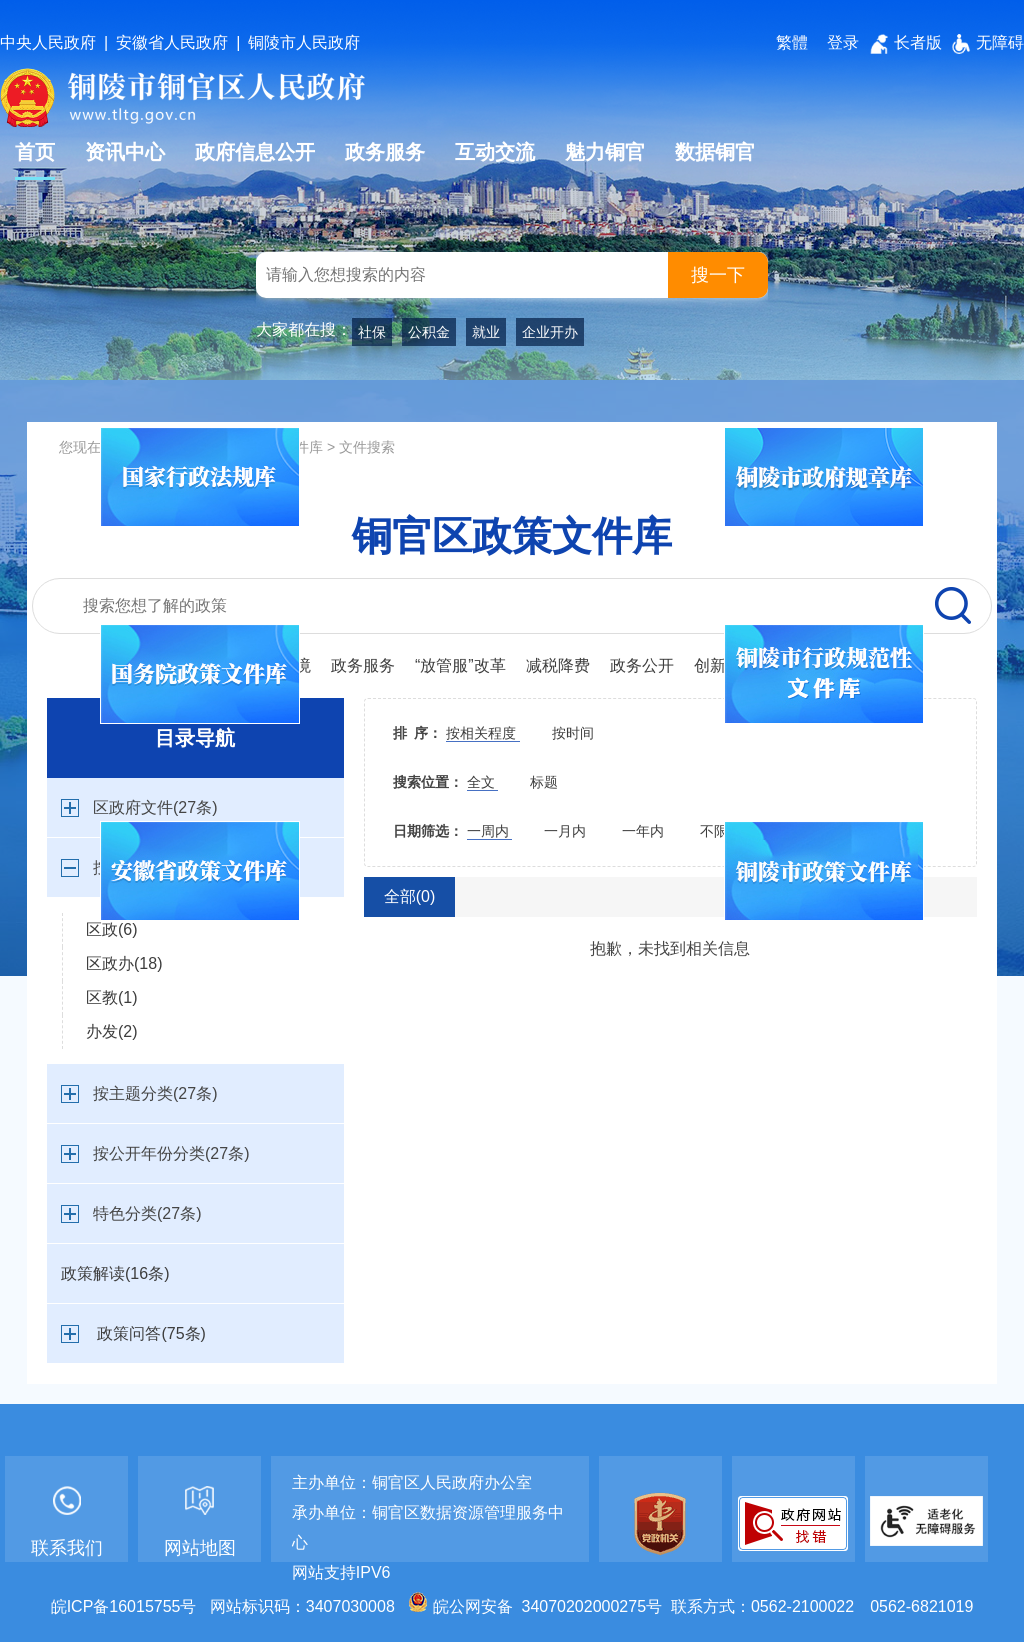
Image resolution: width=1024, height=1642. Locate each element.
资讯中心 (125, 152)
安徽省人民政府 (172, 42)
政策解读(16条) (115, 1273)
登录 (843, 42)
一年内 (645, 831)
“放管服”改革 (460, 665)
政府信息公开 (255, 152)
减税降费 (558, 665)
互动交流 (495, 152)
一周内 (490, 831)
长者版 (905, 42)
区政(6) (112, 929)
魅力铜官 (605, 152)
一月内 (567, 831)
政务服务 (385, 152)
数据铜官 (715, 152)
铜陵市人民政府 (304, 42)
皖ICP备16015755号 (124, 1606)
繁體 (792, 42)
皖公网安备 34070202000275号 (535, 1606)
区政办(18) (124, 963)
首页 (35, 152)
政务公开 (642, 665)
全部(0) (410, 896)
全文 (483, 782)
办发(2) (112, 1031)
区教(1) (112, 997)
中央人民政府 (48, 42)
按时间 (573, 733)
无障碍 (987, 42)
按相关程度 (483, 733)
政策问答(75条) (151, 1333)
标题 (544, 782)
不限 (714, 831)
